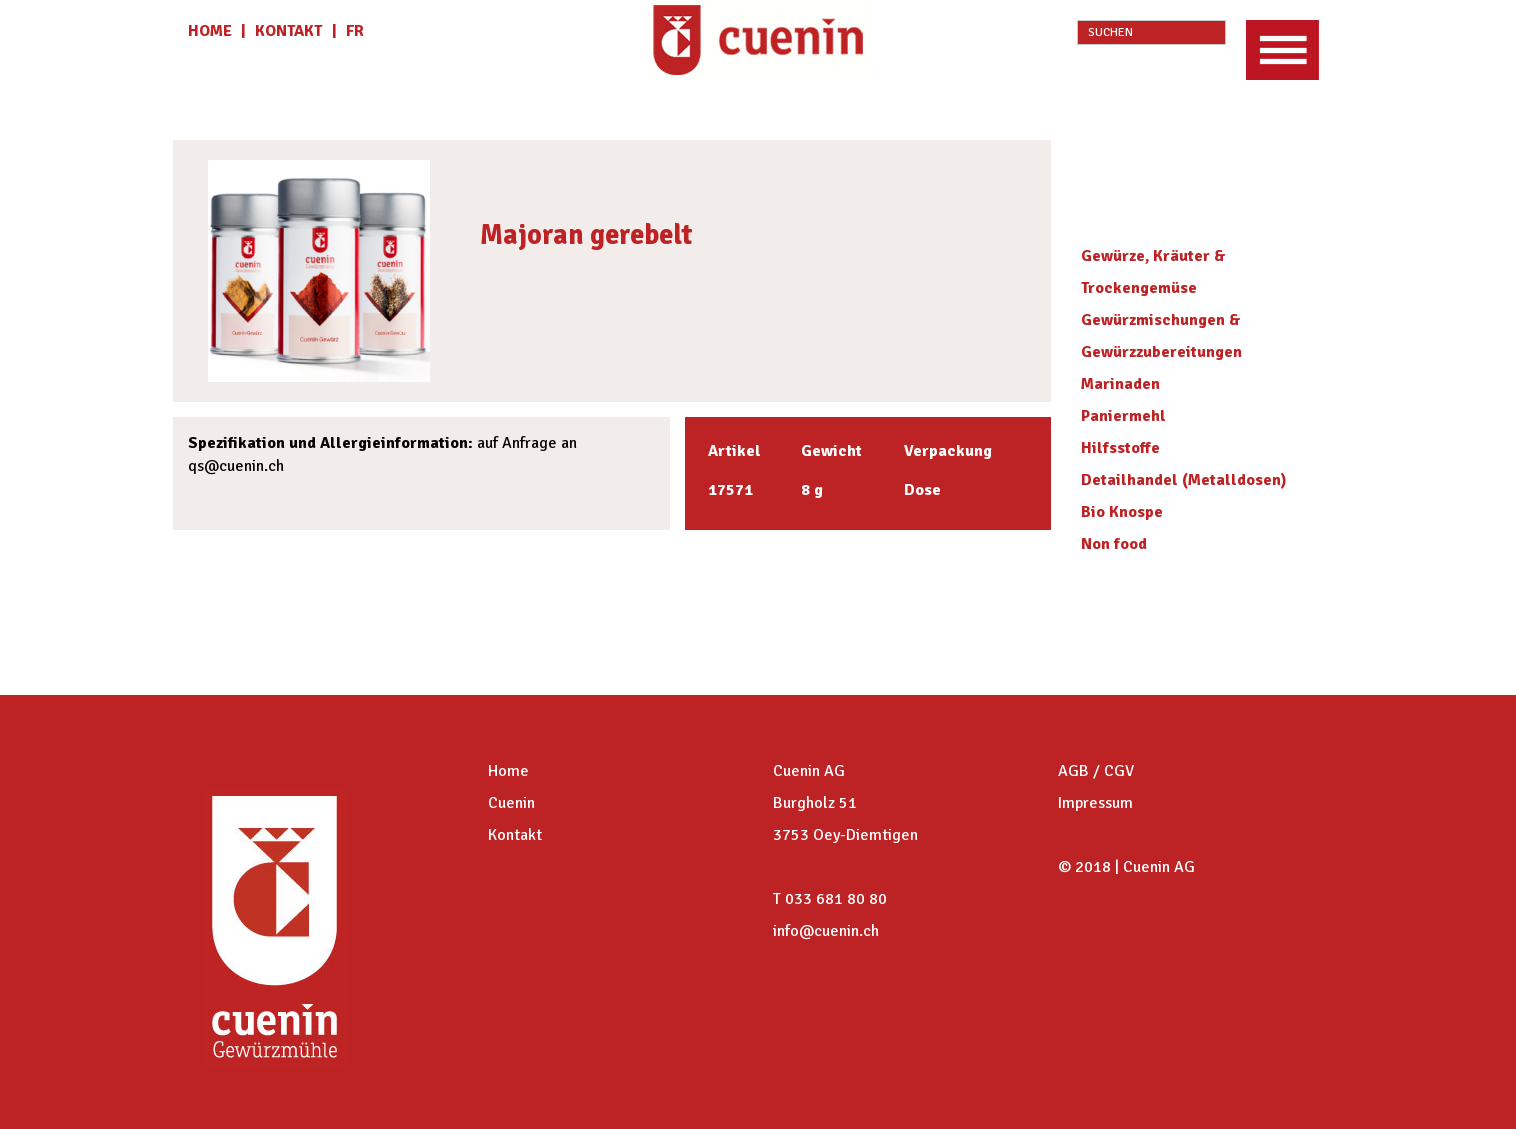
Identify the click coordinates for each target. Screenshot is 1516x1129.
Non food (1114, 544)
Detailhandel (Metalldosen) (1184, 480)
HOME (212, 31)
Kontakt (515, 835)
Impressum (1095, 803)
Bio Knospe (1122, 512)
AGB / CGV (1096, 771)
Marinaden (1120, 384)
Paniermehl (1123, 416)
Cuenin (511, 803)
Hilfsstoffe (1120, 448)
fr (355, 31)
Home (508, 771)
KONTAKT (288, 31)
